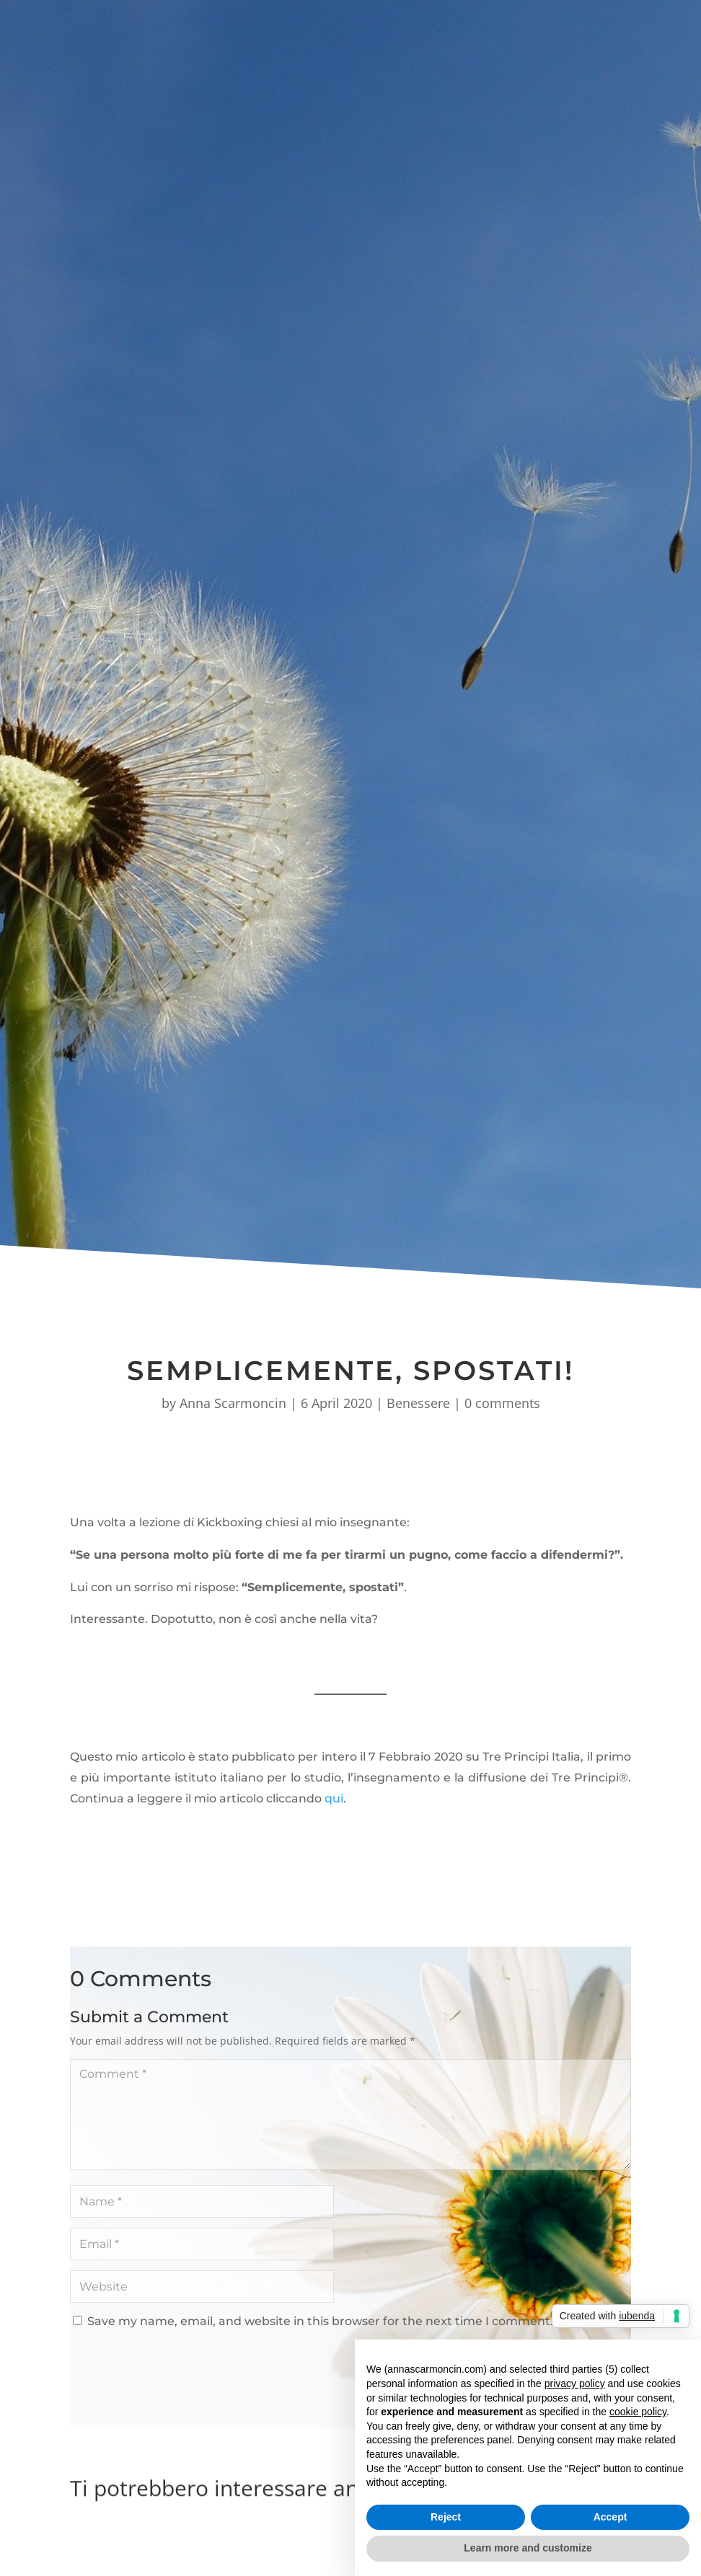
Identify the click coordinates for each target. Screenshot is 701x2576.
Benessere (418, 1403)
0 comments (502, 1403)
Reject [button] (446, 2517)
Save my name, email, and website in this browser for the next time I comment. (320, 2321)
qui (334, 1798)
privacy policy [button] (575, 2383)
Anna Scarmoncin (233, 1403)
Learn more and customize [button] (527, 2548)
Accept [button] (610, 2517)
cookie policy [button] (637, 2411)
